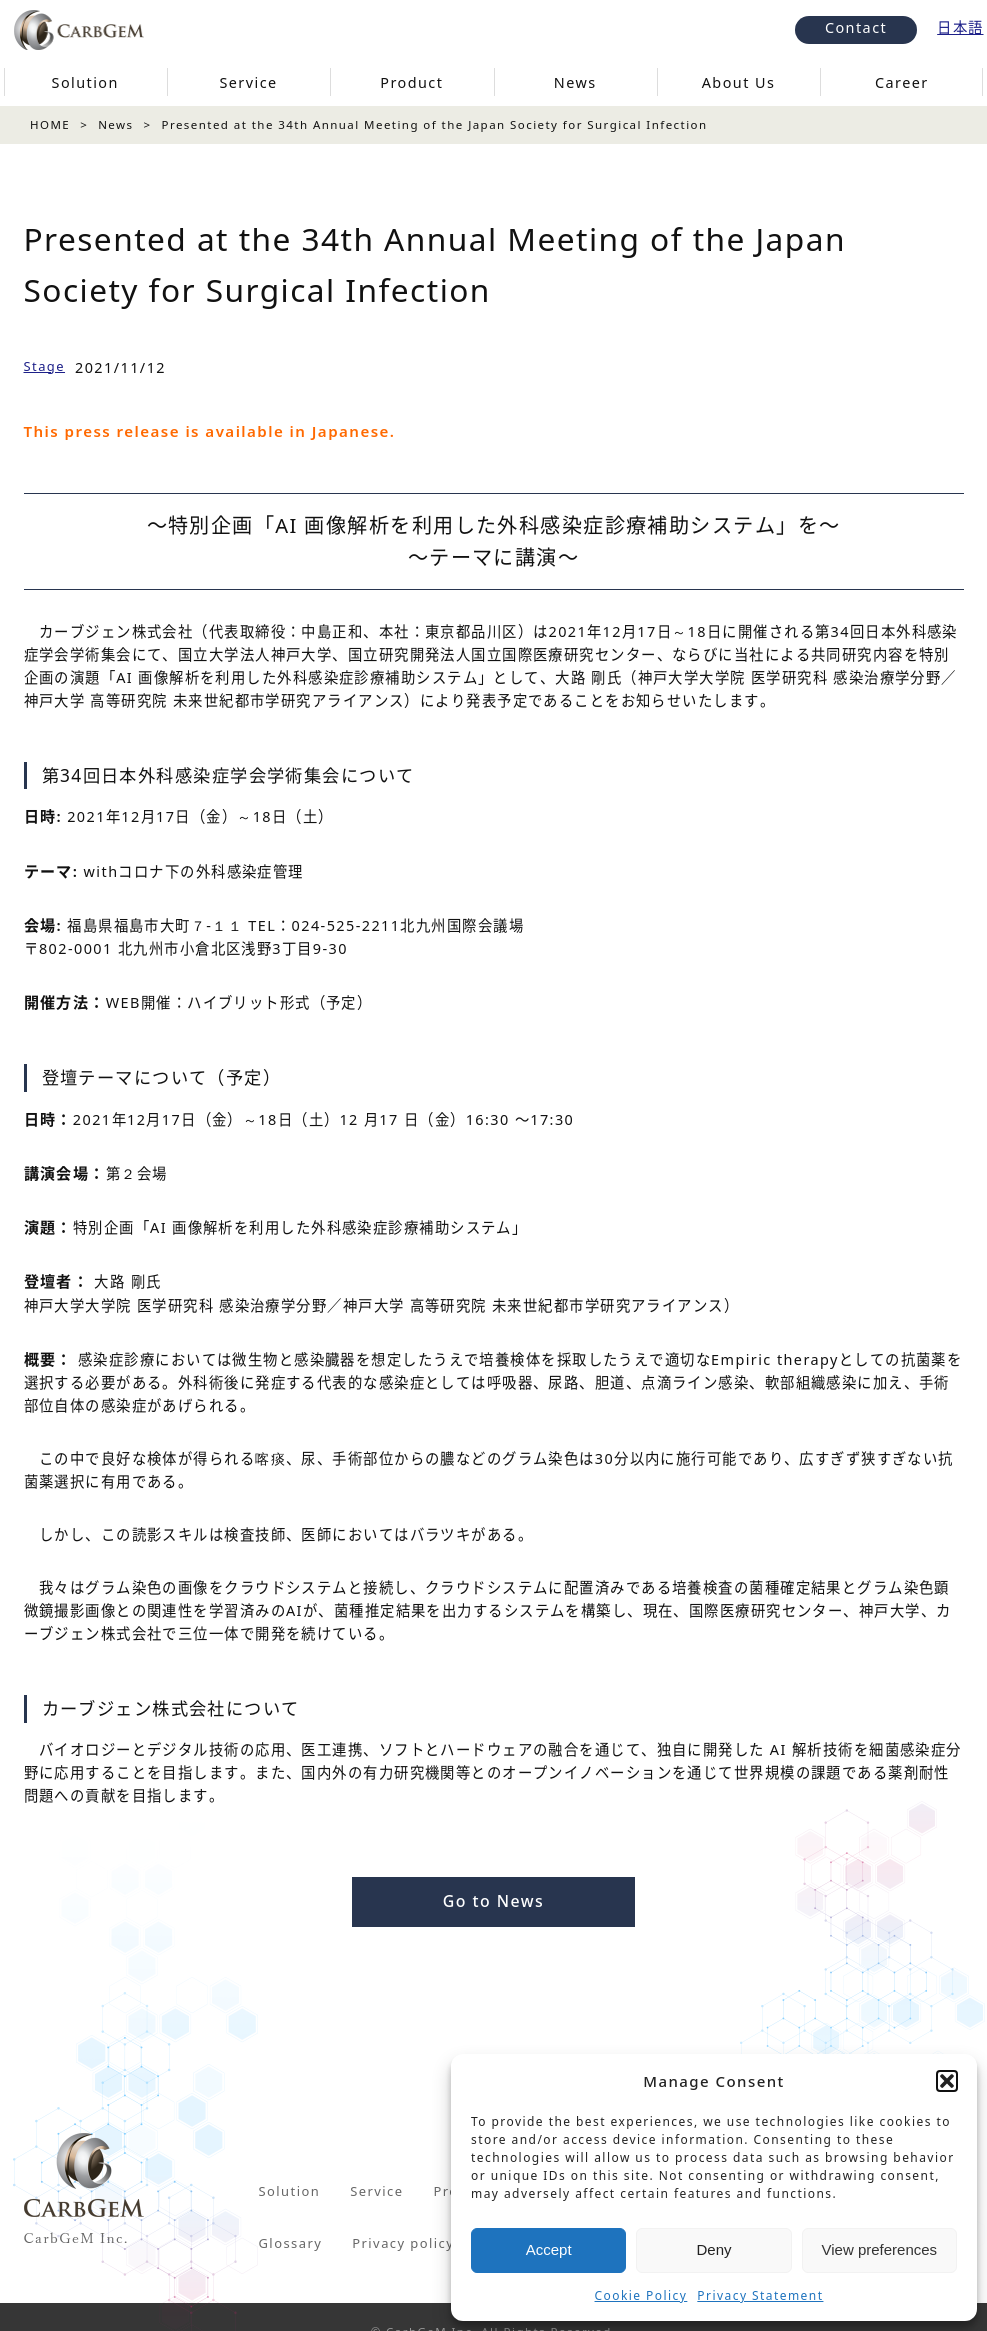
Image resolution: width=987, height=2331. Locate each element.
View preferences (880, 2249)
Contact (856, 27)
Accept (549, 2249)
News (115, 124)
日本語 (960, 27)
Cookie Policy (641, 2295)
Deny (713, 2249)
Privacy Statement (760, 2295)
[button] (947, 2081)
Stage (45, 366)
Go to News (493, 1901)
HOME (50, 124)
